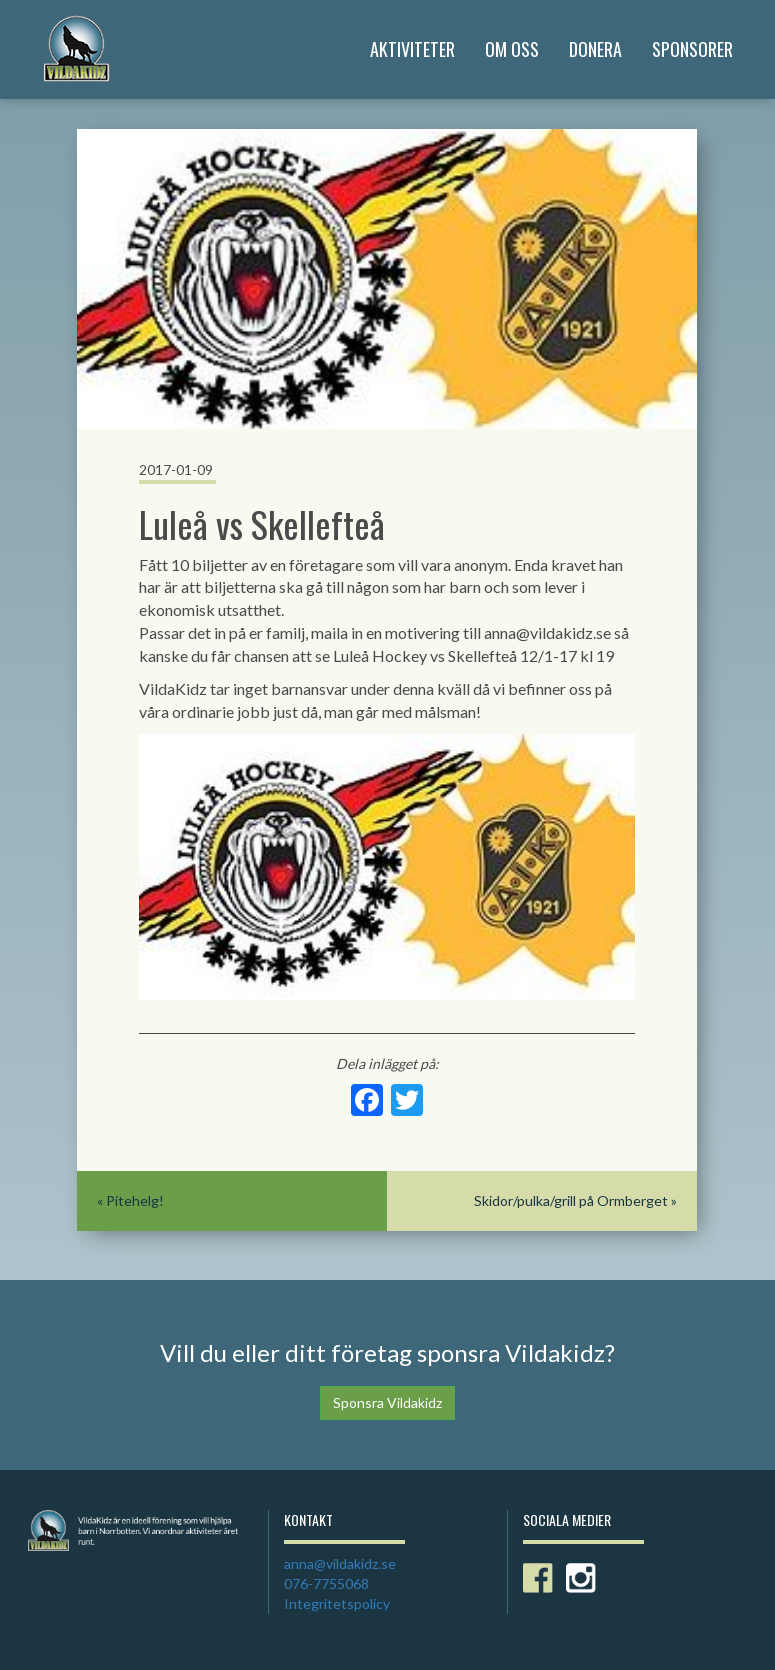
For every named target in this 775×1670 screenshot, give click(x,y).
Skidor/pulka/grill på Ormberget (571, 1200)
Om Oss (512, 49)
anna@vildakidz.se (340, 1563)
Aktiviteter (412, 49)
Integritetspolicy (337, 1603)
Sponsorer (692, 49)
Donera (595, 49)
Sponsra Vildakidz (387, 1402)
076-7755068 (326, 1583)
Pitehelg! (135, 1200)
